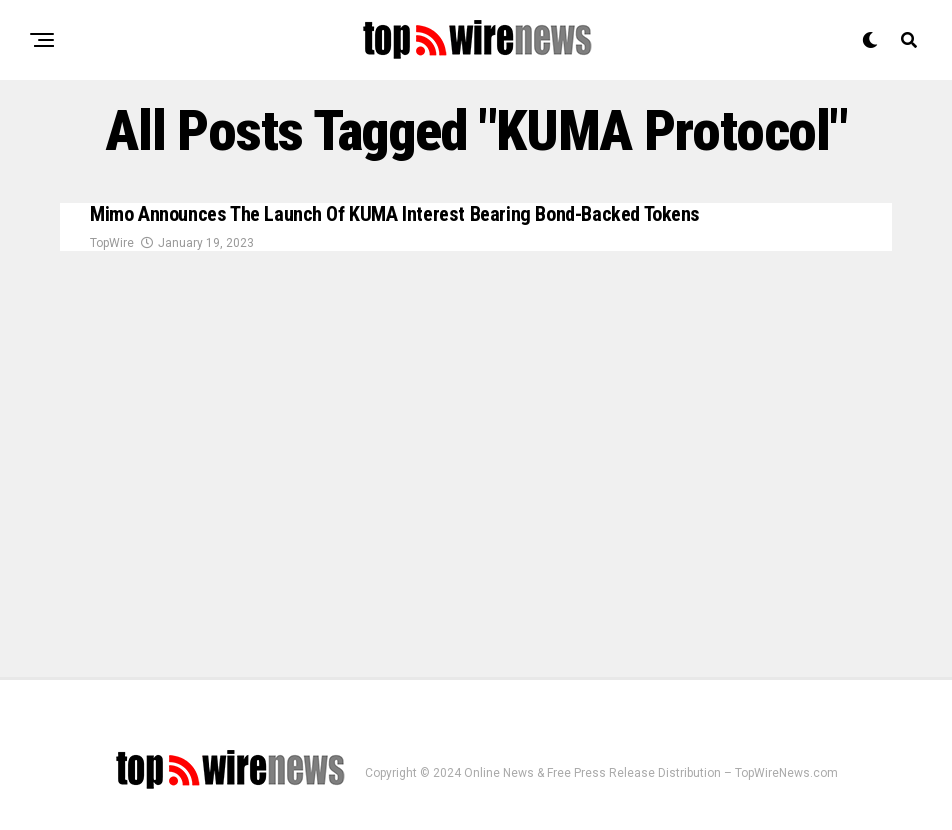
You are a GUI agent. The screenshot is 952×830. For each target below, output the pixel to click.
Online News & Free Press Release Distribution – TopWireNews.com (651, 773)
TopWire (112, 245)
